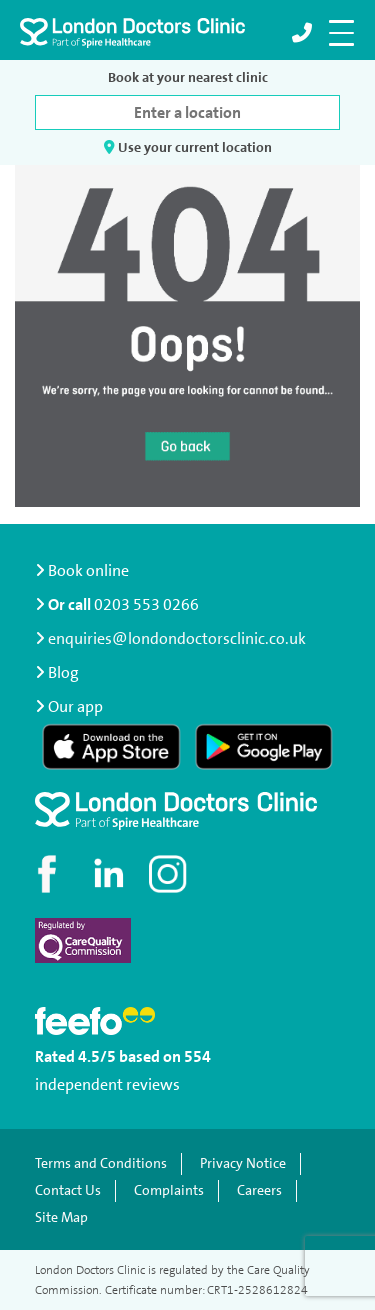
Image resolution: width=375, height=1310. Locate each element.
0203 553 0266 (146, 604)
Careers (259, 1190)
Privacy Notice (243, 1163)
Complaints (169, 1190)
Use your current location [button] (188, 147)
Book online (82, 570)
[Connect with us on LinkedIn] (110, 874)
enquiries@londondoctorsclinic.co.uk (170, 638)
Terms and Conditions (101, 1163)
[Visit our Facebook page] (50, 874)
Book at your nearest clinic (188, 77)
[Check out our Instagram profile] (170, 874)
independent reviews (107, 1084)
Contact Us (68, 1190)
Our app (75, 706)
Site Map (61, 1217)
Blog (63, 672)
